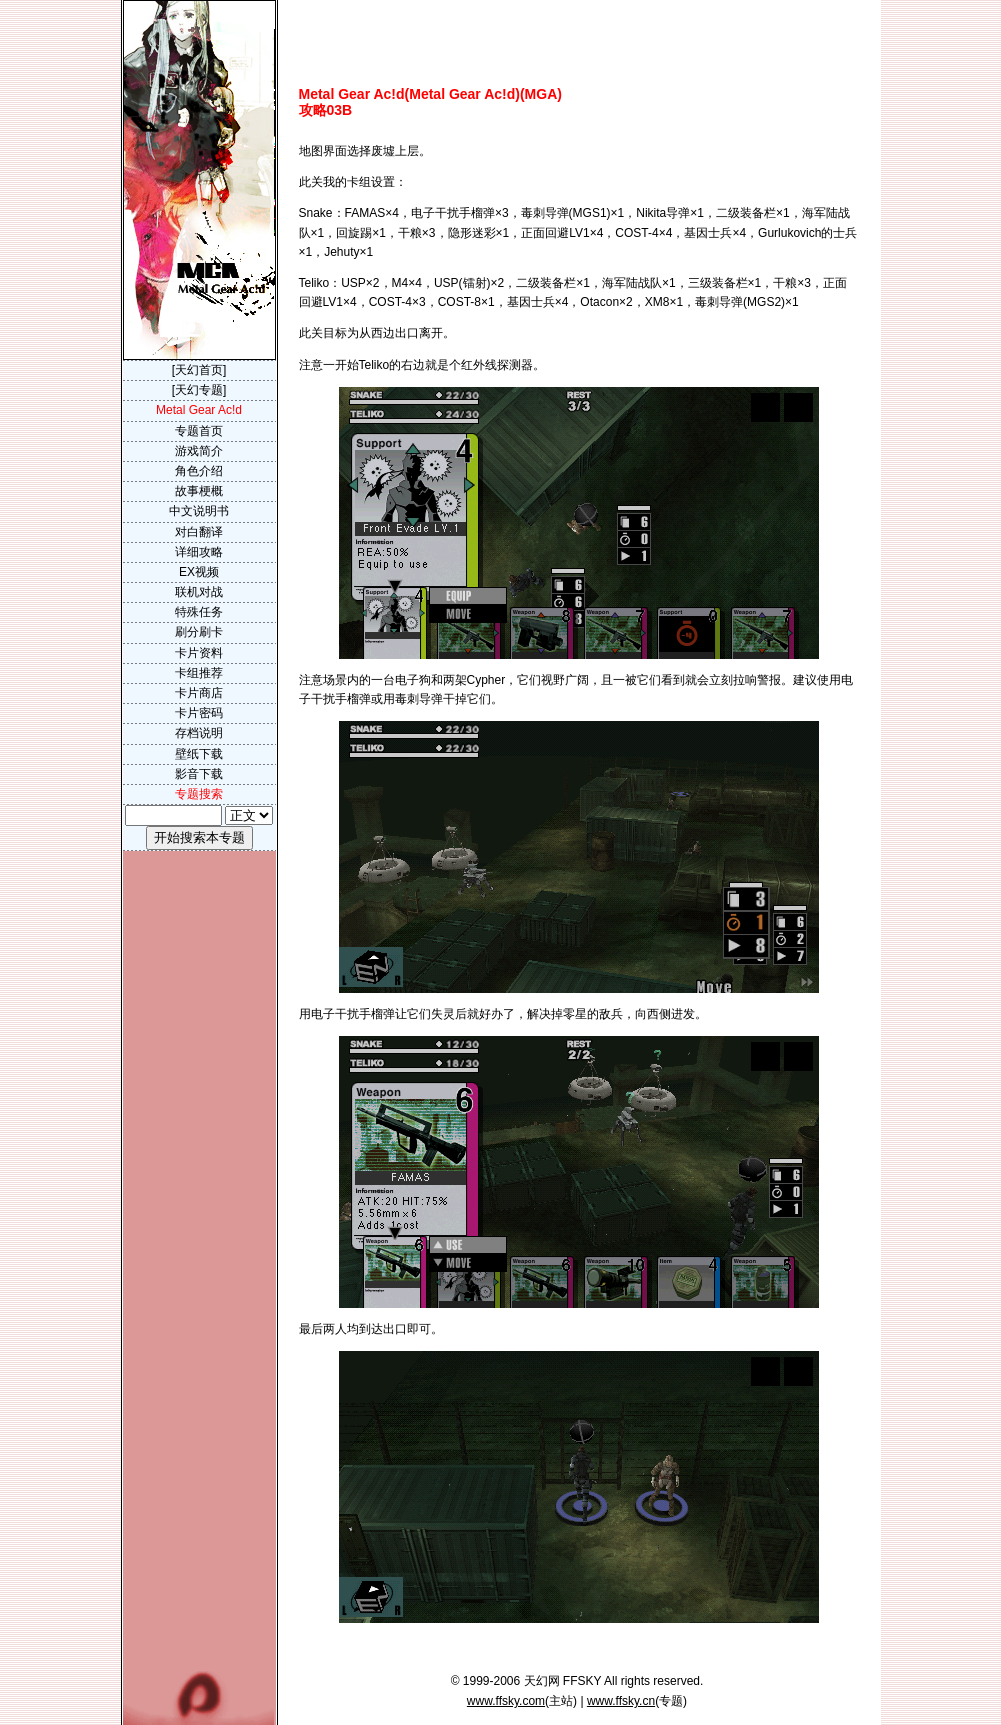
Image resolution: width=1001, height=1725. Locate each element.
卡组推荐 (199, 673)
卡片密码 (199, 713)
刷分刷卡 (199, 632)
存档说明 (199, 733)
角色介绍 (199, 471)
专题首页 (199, 431)
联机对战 (199, 592)
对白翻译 (199, 532)
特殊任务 (199, 612)
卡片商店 (199, 693)
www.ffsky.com (506, 1701)
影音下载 (199, 774)
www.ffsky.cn (621, 1701)
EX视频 (199, 572)
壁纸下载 (199, 754)
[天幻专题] (199, 390)
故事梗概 (199, 491)
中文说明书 (199, 511)
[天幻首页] (199, 370)
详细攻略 (199, 552)
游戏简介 (199, 451)
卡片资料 (199, 653)
